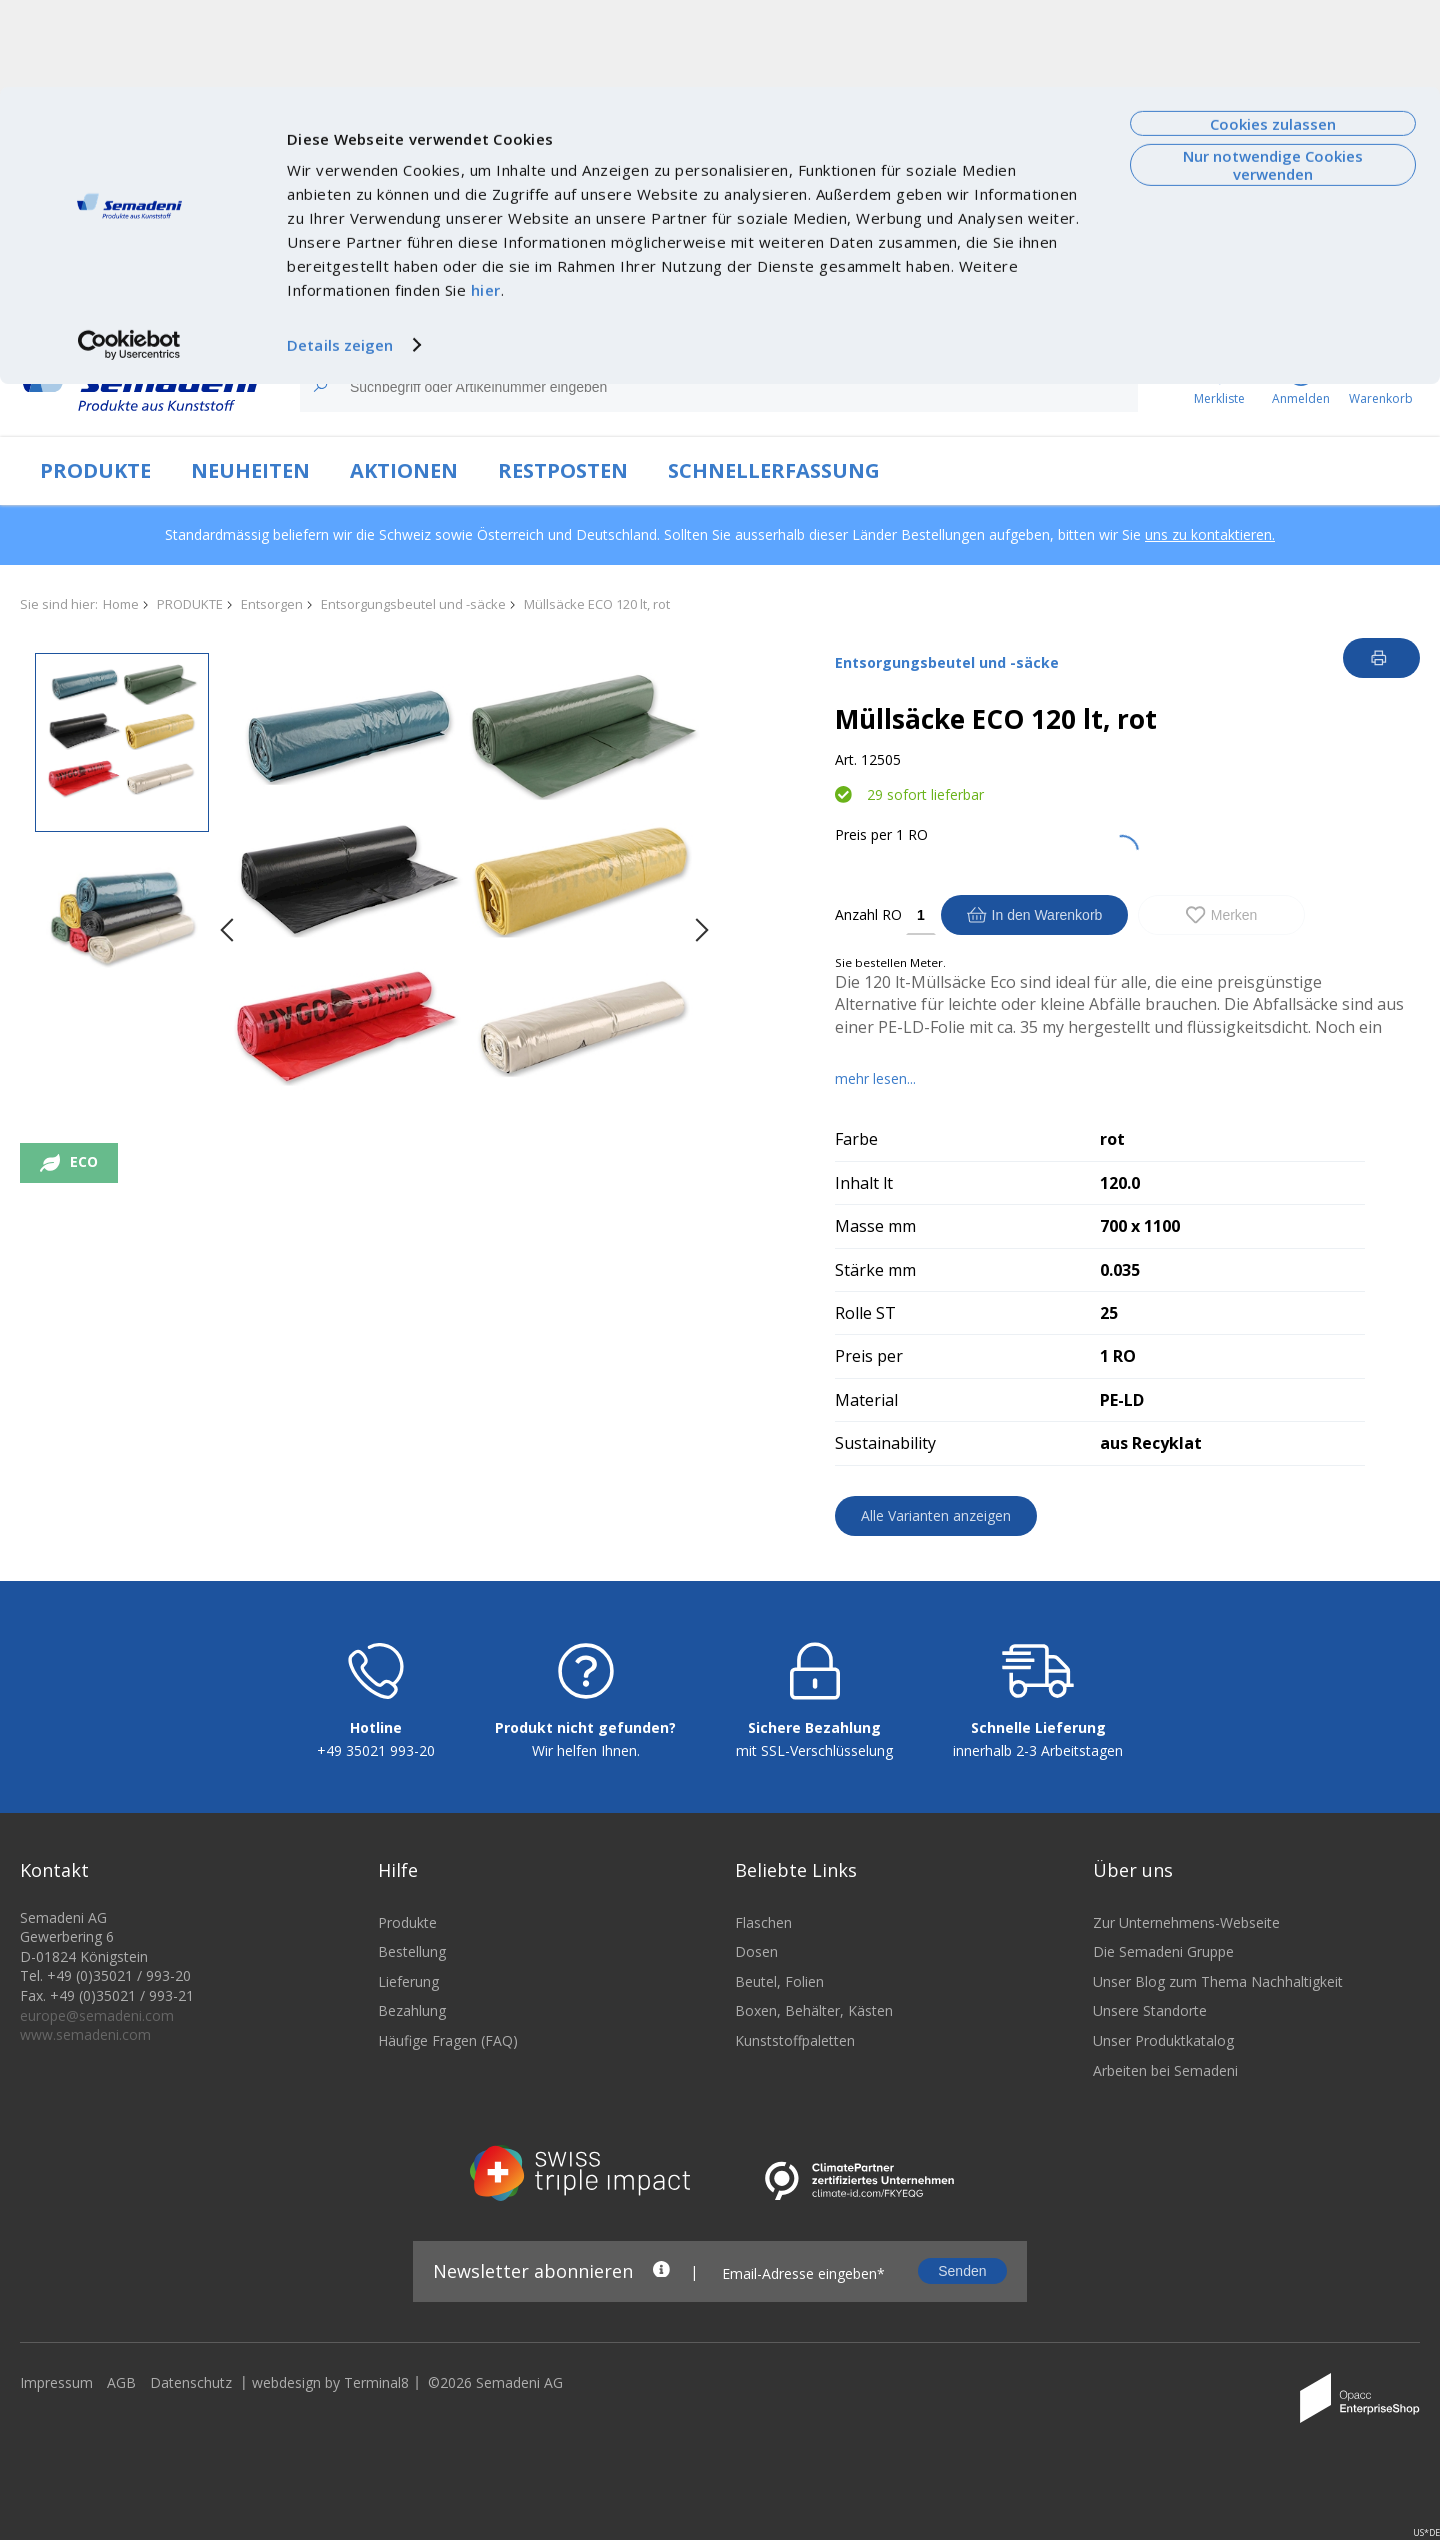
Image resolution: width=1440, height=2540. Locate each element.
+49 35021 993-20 (376, 2060)
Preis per (863, 834)
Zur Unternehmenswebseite (95, 316)
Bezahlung (412, 2320)
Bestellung (412, 2261)
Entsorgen (272, 604)
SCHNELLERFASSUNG (774, 470)
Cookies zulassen (1273, 37)
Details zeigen (340, 258)
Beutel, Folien (779, 2290)
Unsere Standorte (1150, 2320)
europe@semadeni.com (97, 2324)
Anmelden (1375, 316)
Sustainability (885, 1443)
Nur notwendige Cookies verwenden (1273, 77)
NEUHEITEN (250, 470)
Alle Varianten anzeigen (936, 1515)
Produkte (407, 2231)
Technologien (375, 316)
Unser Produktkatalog (1163, 2350)
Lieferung (408, 2290)
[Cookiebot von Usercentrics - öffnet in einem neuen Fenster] (129, 258)
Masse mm (875, 1226)
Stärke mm (875, 1270)
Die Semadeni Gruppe (1163, 2261)
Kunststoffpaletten (795, 2350)
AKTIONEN (404, 470)
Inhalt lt (864, 1183)
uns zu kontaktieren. (1210, 534)
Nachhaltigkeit (482, 316)
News (295, 316)
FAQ (1226, 316)
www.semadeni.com (85, 2344)
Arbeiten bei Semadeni (1165, 2379)
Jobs (559, 316)
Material (866, 1400)
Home (121, 604)
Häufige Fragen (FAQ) (448, 2350)
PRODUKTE (95, 470)
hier (486, 203)
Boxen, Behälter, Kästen (814, 2320)
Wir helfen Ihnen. (586, 2060)
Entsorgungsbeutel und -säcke (413, 604)
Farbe (856, 1139)
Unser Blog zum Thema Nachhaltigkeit (1218, 2290)
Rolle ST (865, 1313)
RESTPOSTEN (563, 470)
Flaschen (763, 2231)
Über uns (231, 316)
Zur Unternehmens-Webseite (1186, 2231)
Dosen (756, 2261)
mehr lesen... (875, 1078)
